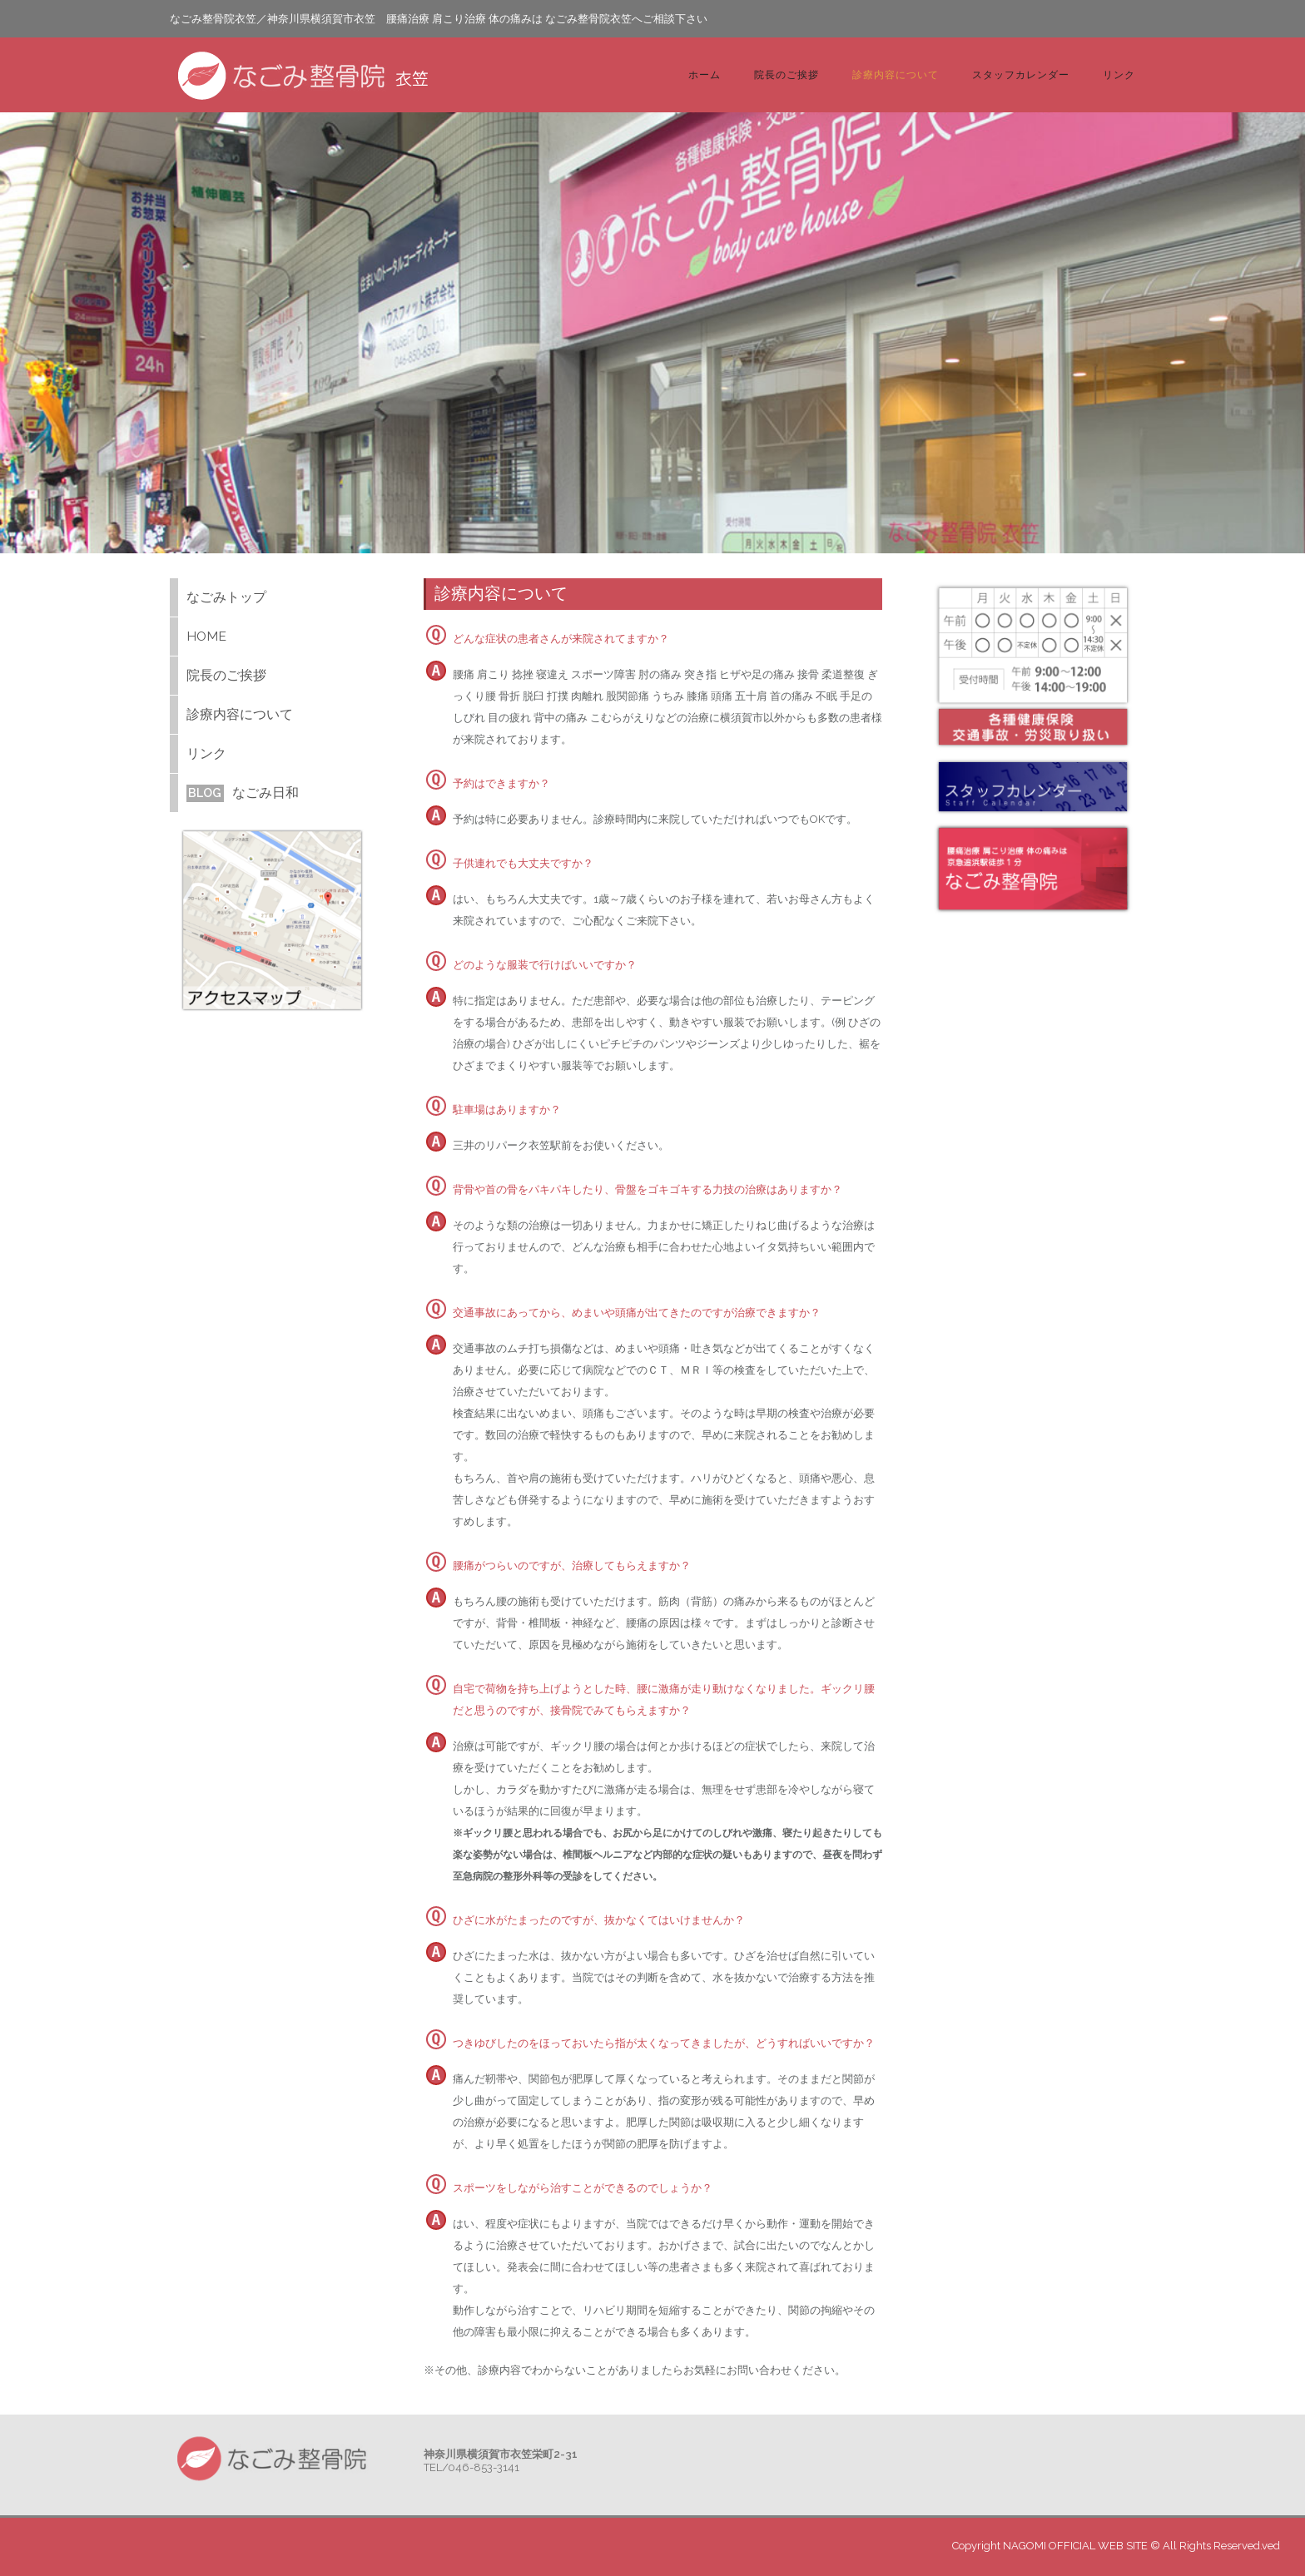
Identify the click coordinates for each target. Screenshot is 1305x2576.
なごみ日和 (242, 792)
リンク (1119, 74)
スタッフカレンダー (1020, 74)
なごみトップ (226, 597)
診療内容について (895, 74)
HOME (206, 636)
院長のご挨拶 (786, 74)
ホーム (704, 74)
